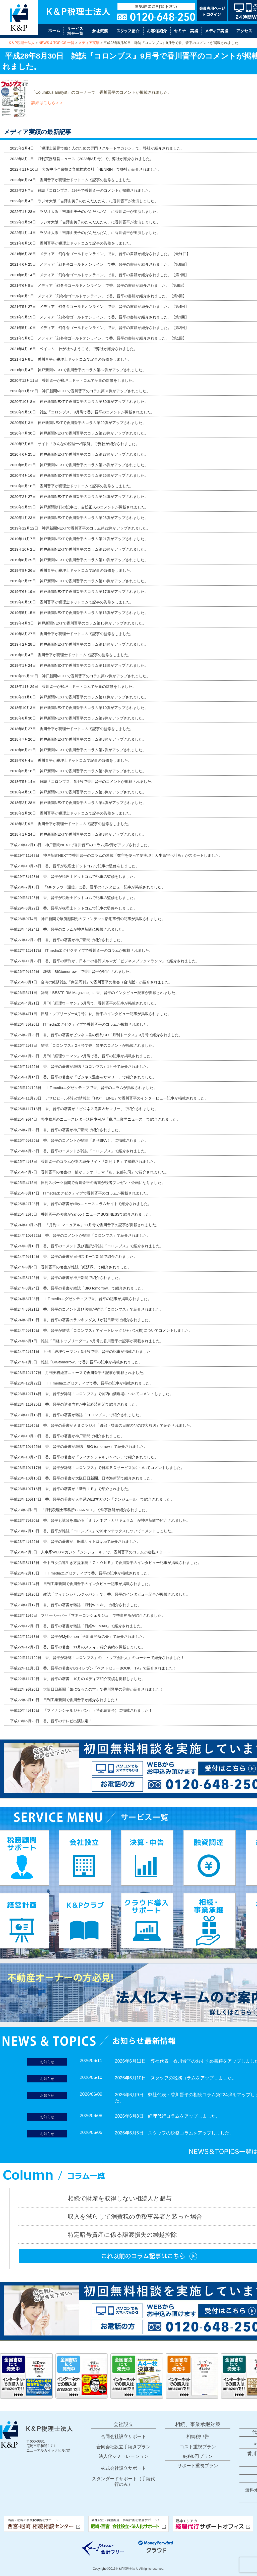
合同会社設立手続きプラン (123, 2446)
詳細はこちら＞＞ (47, 103)
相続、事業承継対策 (197, 2424)
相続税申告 (197, 2436)
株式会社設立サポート (123, 2468)
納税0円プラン (198, 2456)
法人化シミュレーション (123, 2456)
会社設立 (123, 2424)
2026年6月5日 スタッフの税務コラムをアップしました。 (174, 2132)
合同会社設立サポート (123, 2436)
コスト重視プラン (198, 2446)
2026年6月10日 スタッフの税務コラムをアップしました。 (175, 2077)
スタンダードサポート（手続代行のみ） (123, 2481)
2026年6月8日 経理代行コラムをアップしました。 (167, 2116)
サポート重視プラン (197, 2465)
